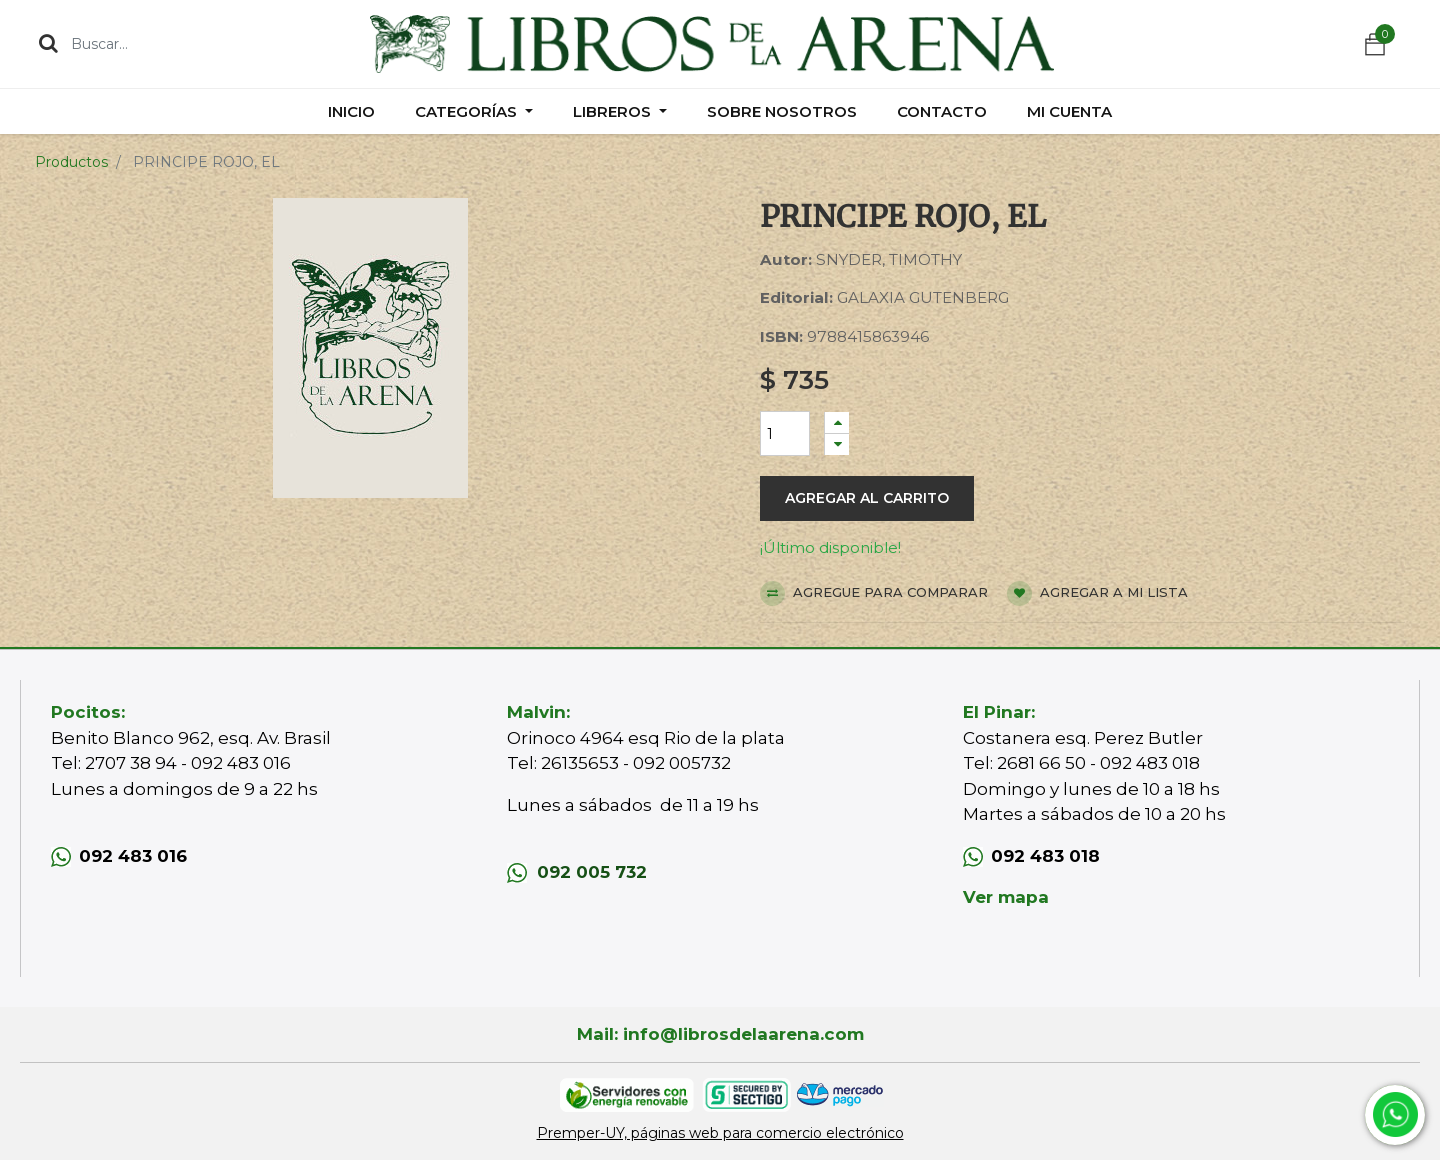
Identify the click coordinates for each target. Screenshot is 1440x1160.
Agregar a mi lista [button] (1097, 593)
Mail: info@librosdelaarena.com (720, 1034)
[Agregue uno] (837, 422)
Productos (71, 162)
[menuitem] (351, 111)
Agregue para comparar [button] (874, 593)
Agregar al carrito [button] (867, 498)
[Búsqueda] (48, 43)
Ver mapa (1006, 897)
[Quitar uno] (837, 444)
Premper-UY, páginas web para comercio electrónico (720, 1133)
